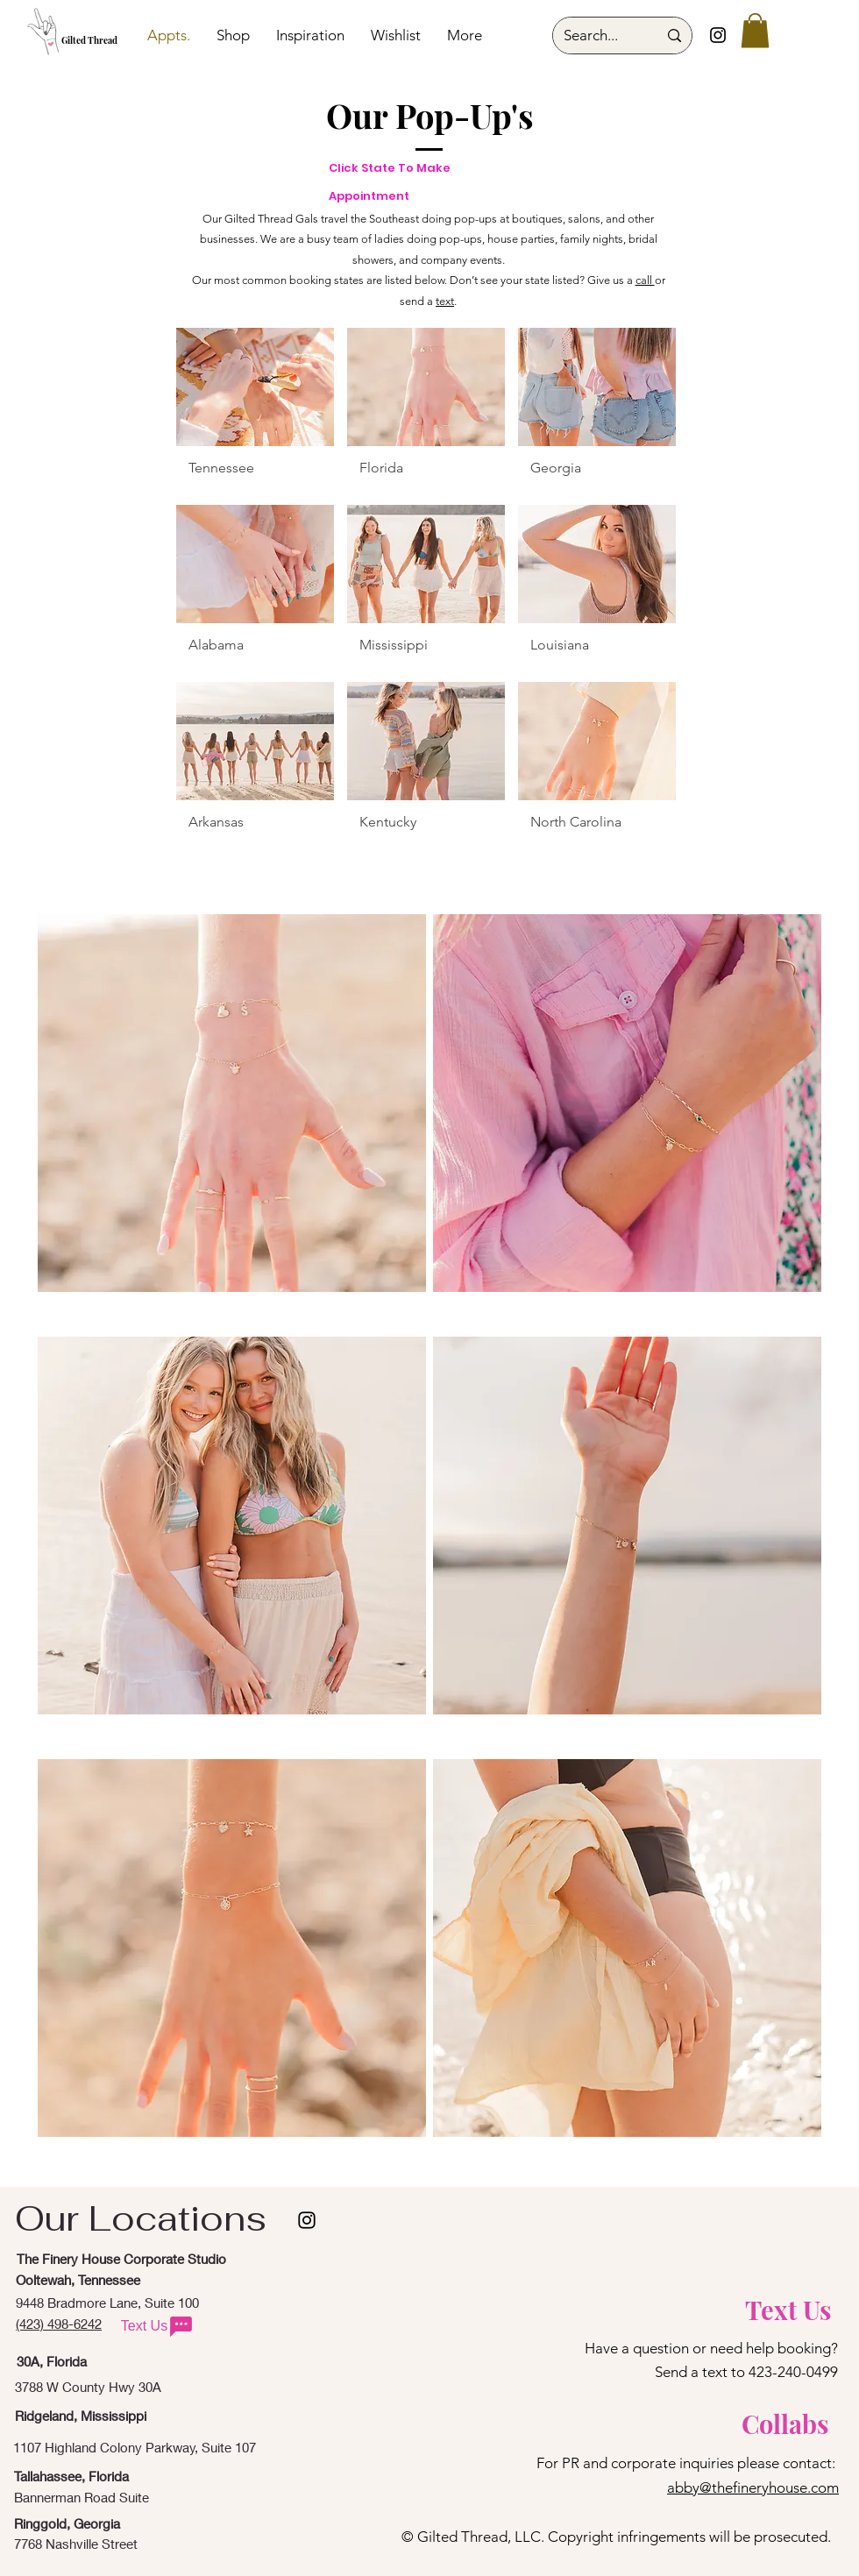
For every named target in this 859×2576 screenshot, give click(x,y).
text (445, 301)
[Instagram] (717, 35)
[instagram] (306, 2220)
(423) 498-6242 (59, 2323)
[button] (755, 30)
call (645, 280)
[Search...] (597, 35)
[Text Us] (158, 2326)
